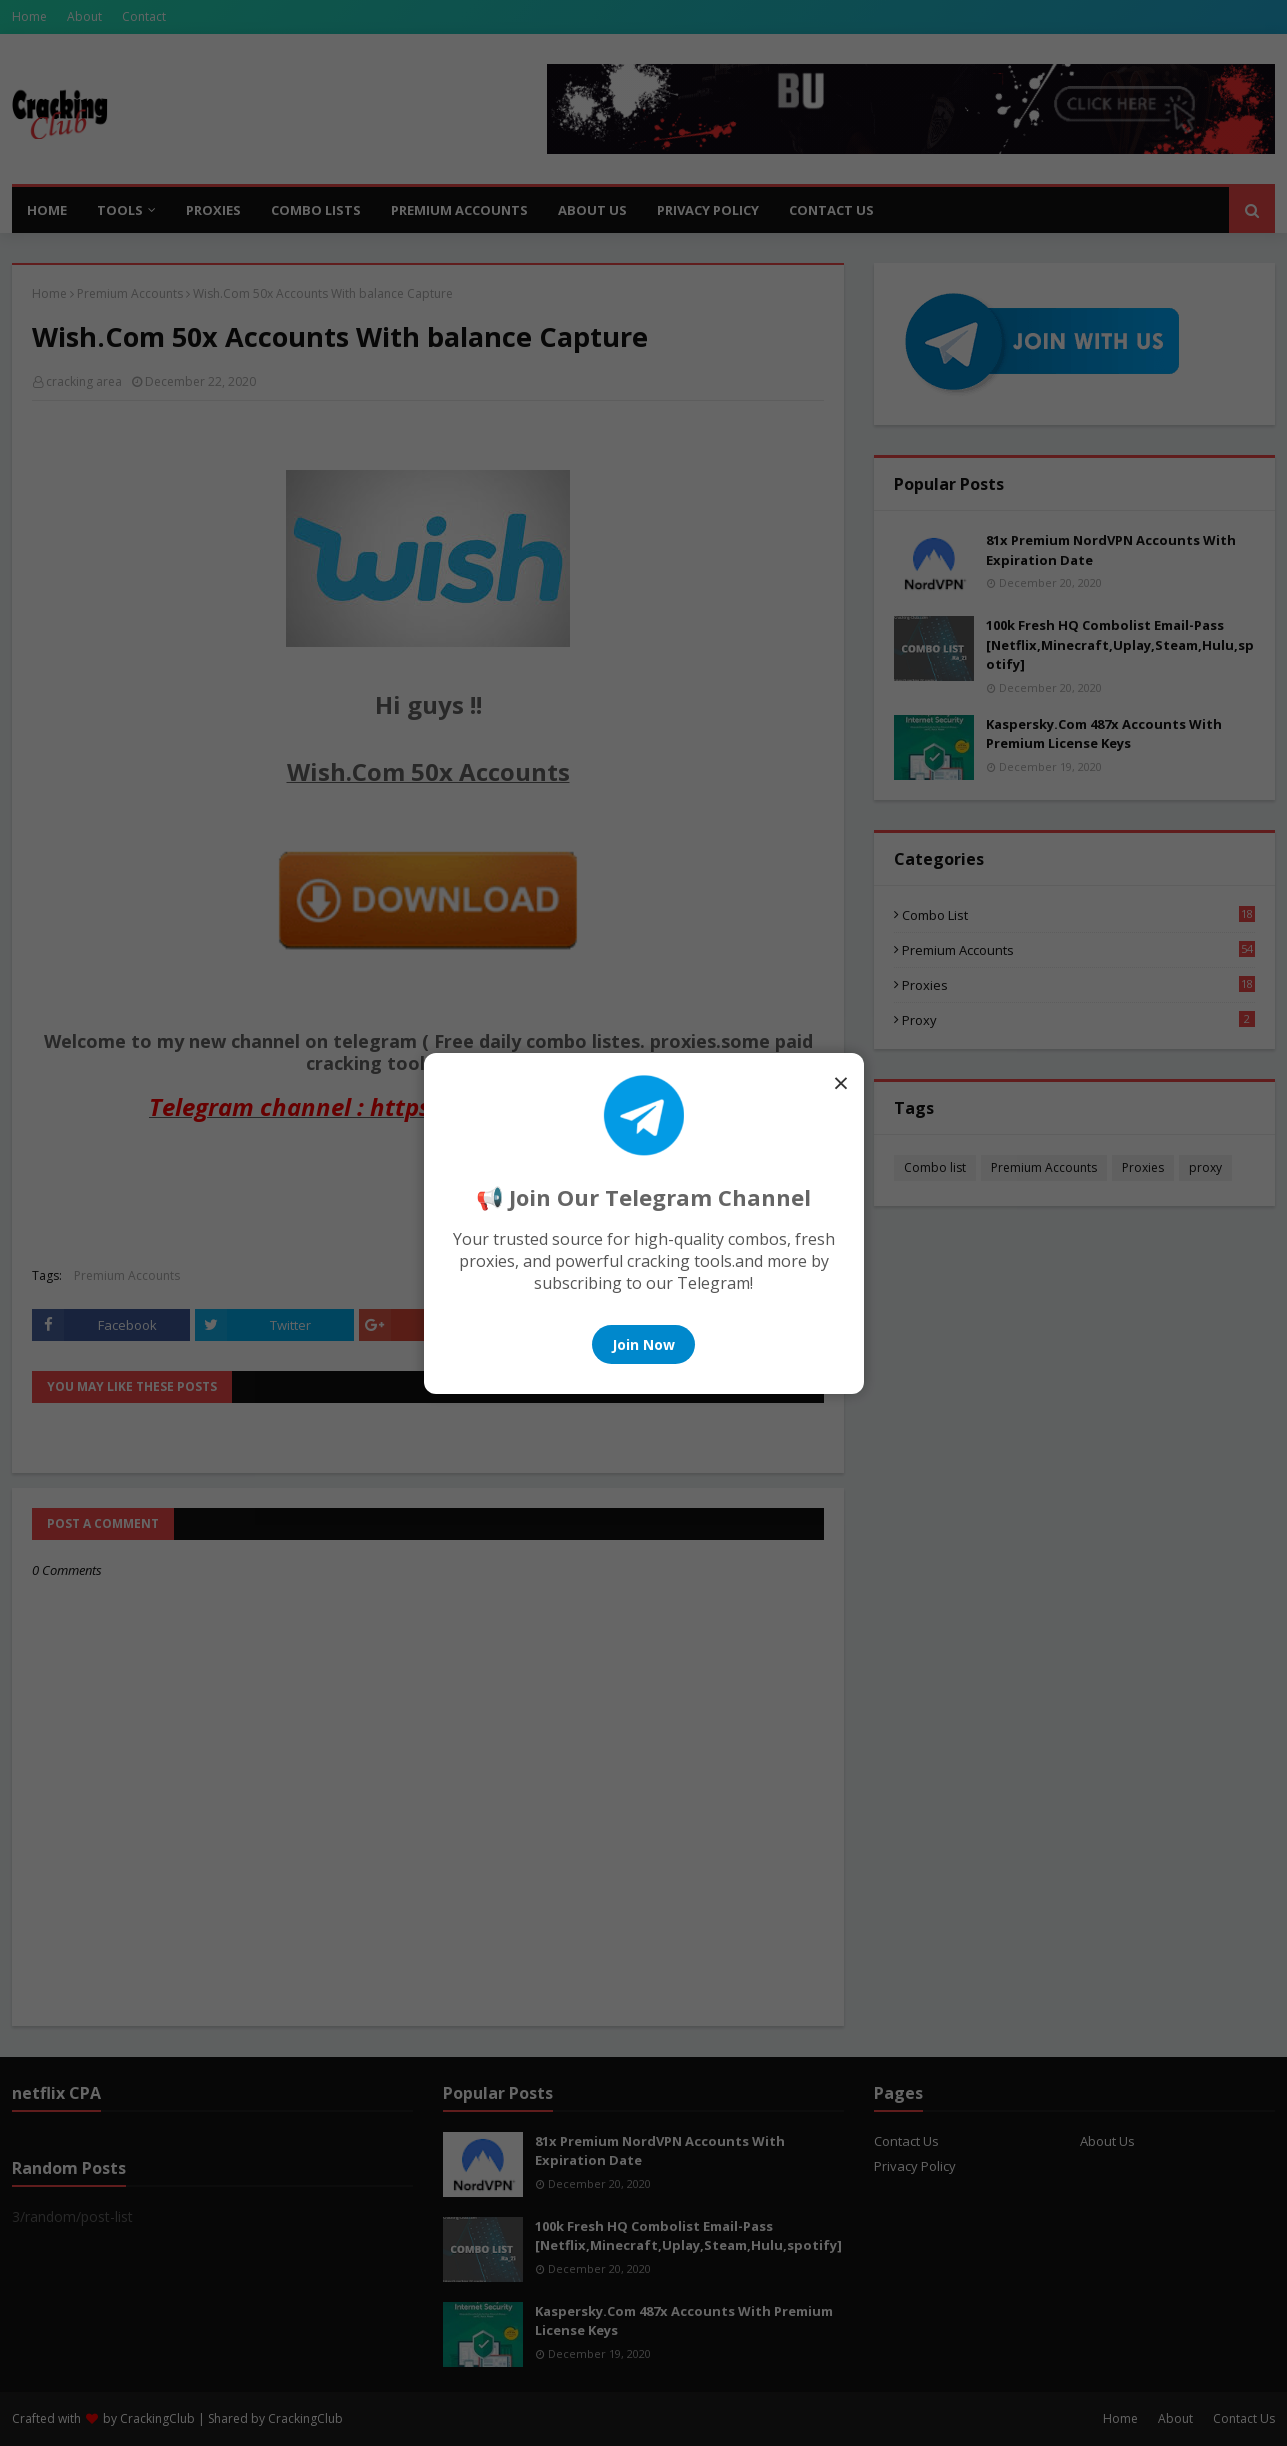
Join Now (643, 1344)
